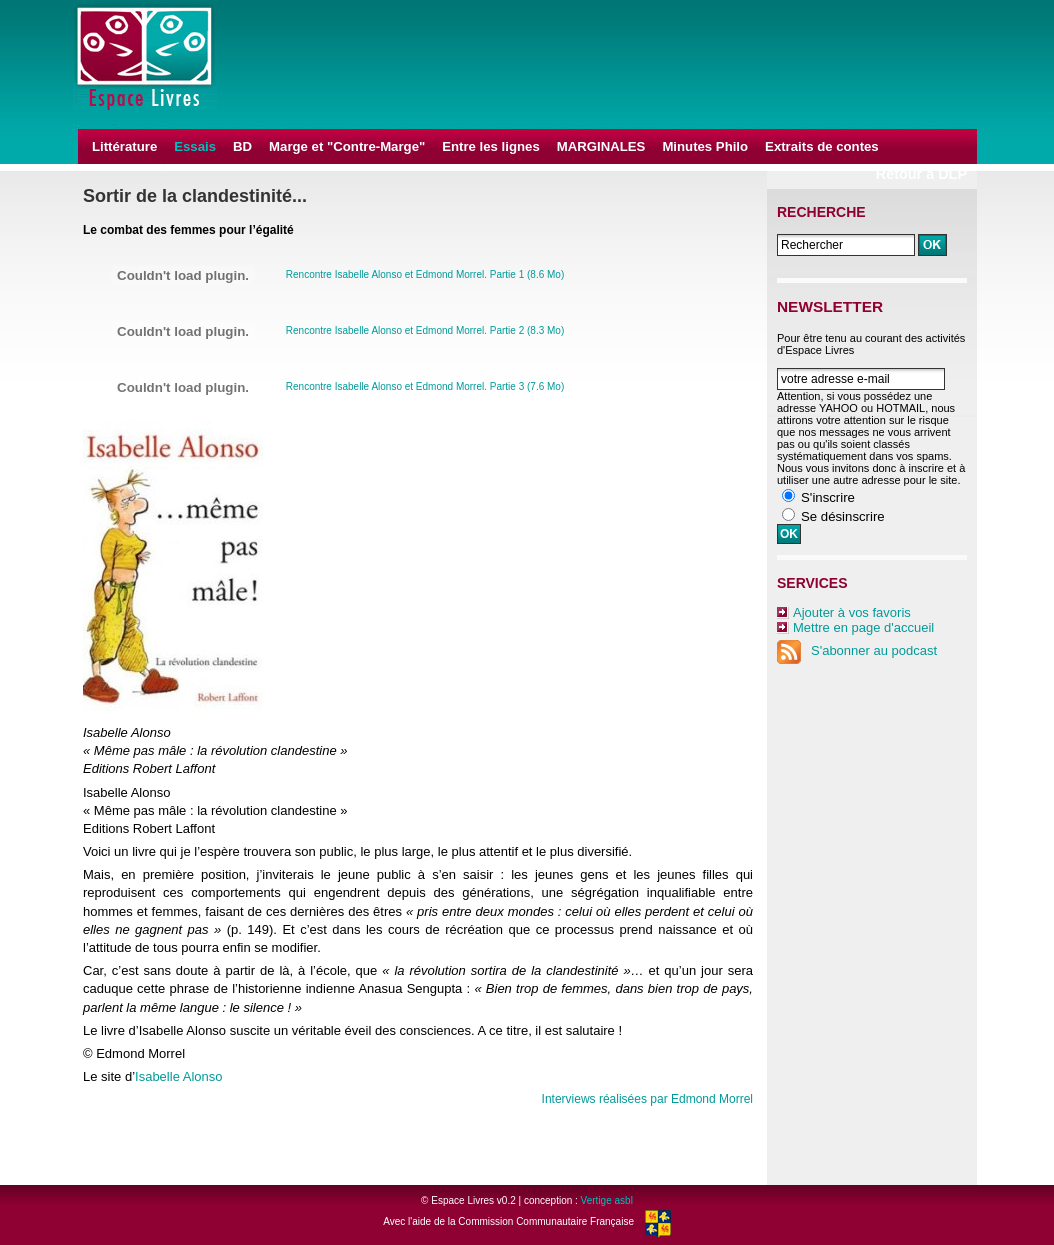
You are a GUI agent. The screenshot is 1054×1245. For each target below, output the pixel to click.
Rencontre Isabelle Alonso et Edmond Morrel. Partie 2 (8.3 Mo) (425, 330)
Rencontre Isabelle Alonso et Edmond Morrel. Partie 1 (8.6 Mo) (425, 274)
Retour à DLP (921, 174)
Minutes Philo (705, 146)
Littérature (124, 146)
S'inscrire (828, 497)
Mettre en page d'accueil (863, 627)
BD (242, 146)
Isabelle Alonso (178, 1076)
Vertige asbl (607, 1200)
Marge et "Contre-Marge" (347, 146)
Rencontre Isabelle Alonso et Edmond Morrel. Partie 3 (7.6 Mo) (425, 386)
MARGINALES (601, 146)
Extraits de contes (822, 146)
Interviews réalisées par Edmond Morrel (647, 1099)
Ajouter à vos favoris (852, 612)
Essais (195, 146)
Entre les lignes (490, 146)
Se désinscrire (843, 516)
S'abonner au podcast (857, 650)
